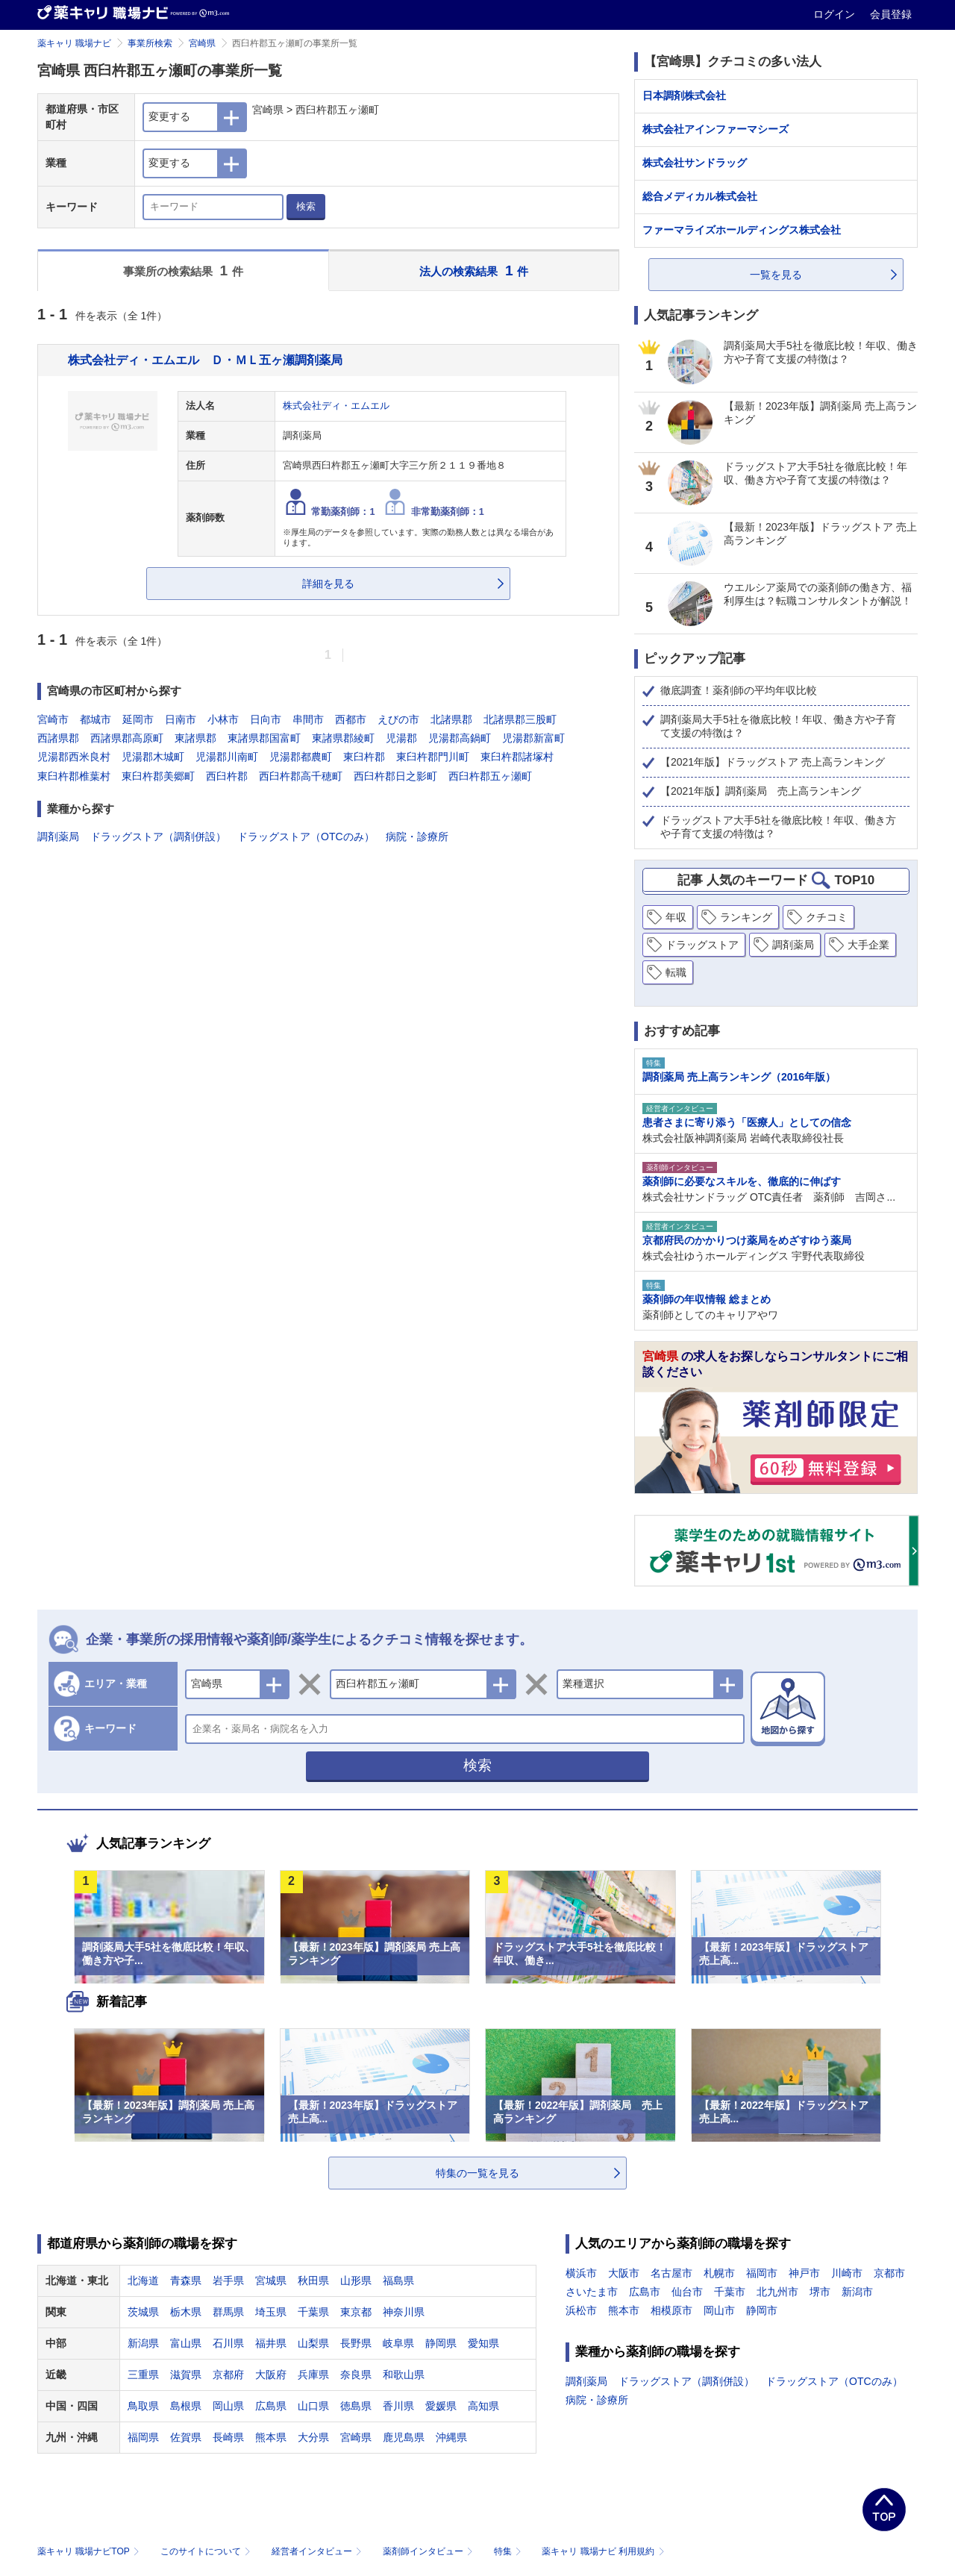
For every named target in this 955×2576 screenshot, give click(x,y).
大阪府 (270, 2374)
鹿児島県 (404, 2437)
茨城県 (143, 2312)
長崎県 (228, 2437)
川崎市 (846, 2273)
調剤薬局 (58, 836)
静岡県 (441, 2343)
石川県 (228, 2343)
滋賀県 (185, 2374)
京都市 (889, 2273)
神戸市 (804, 2273)
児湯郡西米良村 (73, 757)
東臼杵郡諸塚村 (517, 757)
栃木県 (185, 2312)
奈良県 (356, 2374)
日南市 (180, 719)
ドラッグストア (702, 945)
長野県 (356, 2343)
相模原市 (671, 2310)
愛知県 (483, 2343)
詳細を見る (328, 584)
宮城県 (270, 2280)
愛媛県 (441, 2406)
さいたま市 (592, 2292)
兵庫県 (313, 2374)
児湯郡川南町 (226, 757)
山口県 (313, 2406)
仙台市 (687, 2292)
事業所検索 (150, 43)
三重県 (143, 2374)
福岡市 (761, 2273)
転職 (676, 972)
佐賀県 (185, 2437)
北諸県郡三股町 (520, 719)
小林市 (223, 719)
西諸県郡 (58, 738)
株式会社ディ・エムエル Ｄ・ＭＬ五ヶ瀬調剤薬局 (205, 359)
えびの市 (398, 719)
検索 (306, 206)
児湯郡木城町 (153, 757)
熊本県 (270, 2437)
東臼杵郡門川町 (432, 757)
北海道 (143, 2280)
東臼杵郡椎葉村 (73, 776)
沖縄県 (451, 2437)
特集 (509, 2551)
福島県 (398, 2280)
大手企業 (868, 945)
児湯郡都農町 (300, 757)
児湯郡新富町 (533, 738)
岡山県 (228, 2406)
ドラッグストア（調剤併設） (158, 836)
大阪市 (623, 2273)
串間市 (308, 719)
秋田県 (313, 2280)
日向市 (265, 719)
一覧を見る (776, 275)
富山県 (185, 2343)
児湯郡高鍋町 (459, 738)
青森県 (185, 2280)
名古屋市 (671, 2273)
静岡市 (761, 2310)
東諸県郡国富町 (264, 738)
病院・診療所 (417, 836)
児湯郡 (401, 738)
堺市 (820, 2292)
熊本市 (623, 2310)
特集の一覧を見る (477, 2173)
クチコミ (827, 917)
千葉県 (313, 2312)
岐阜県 (398, 2343)
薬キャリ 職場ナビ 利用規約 (603, 2551)
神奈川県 (404, 2312)
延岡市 (138, 719)
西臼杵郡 (227, 776)
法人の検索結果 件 (473, 270)
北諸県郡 (451, 719)
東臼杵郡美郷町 (158, 776)
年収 (676, 917)
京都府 (228, 2374)
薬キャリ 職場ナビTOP (90, 2551)
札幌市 (719, 2273)
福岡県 (143, 2437)
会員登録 (891, 14)
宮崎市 (53, 719)
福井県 (270, 2343)
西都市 (350, 719)
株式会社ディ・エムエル (336, 406)
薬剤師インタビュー (429, 2551)
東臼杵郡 (364, 757)
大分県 (313, 2437)
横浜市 (581, 2273)
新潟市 (857, 2292)
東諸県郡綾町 (343, 738)
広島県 (270, 2406)
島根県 (185, 2406)
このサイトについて (207, 2551)
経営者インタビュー (318, 2551)
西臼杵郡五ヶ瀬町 (490, 776)
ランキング (746, 917)
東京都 (356, 2312)
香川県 (398, 2406)
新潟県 (143, 2343)
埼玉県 (270, 2312)
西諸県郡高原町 (126, 738)
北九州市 (777, 2292)
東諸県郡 (195, 738)
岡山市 (719, 2310)
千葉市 (729, 2292)
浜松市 (581, 2310)
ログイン (835, 14)
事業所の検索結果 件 (183, 270)
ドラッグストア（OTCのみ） (306, 836)
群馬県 (228, 2312)
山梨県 (313, 2343)
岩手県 (228, 2280)
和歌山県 (404, 2374)
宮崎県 (202, 43)
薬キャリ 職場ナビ (74, 43)
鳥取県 (143, 2406)
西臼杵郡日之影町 (395, 776)
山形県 (356, 2280)
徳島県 (356, 2406)
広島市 (644, 2292)
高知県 (483, 2406)
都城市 (95, 719)
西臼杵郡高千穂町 (300, 776)
